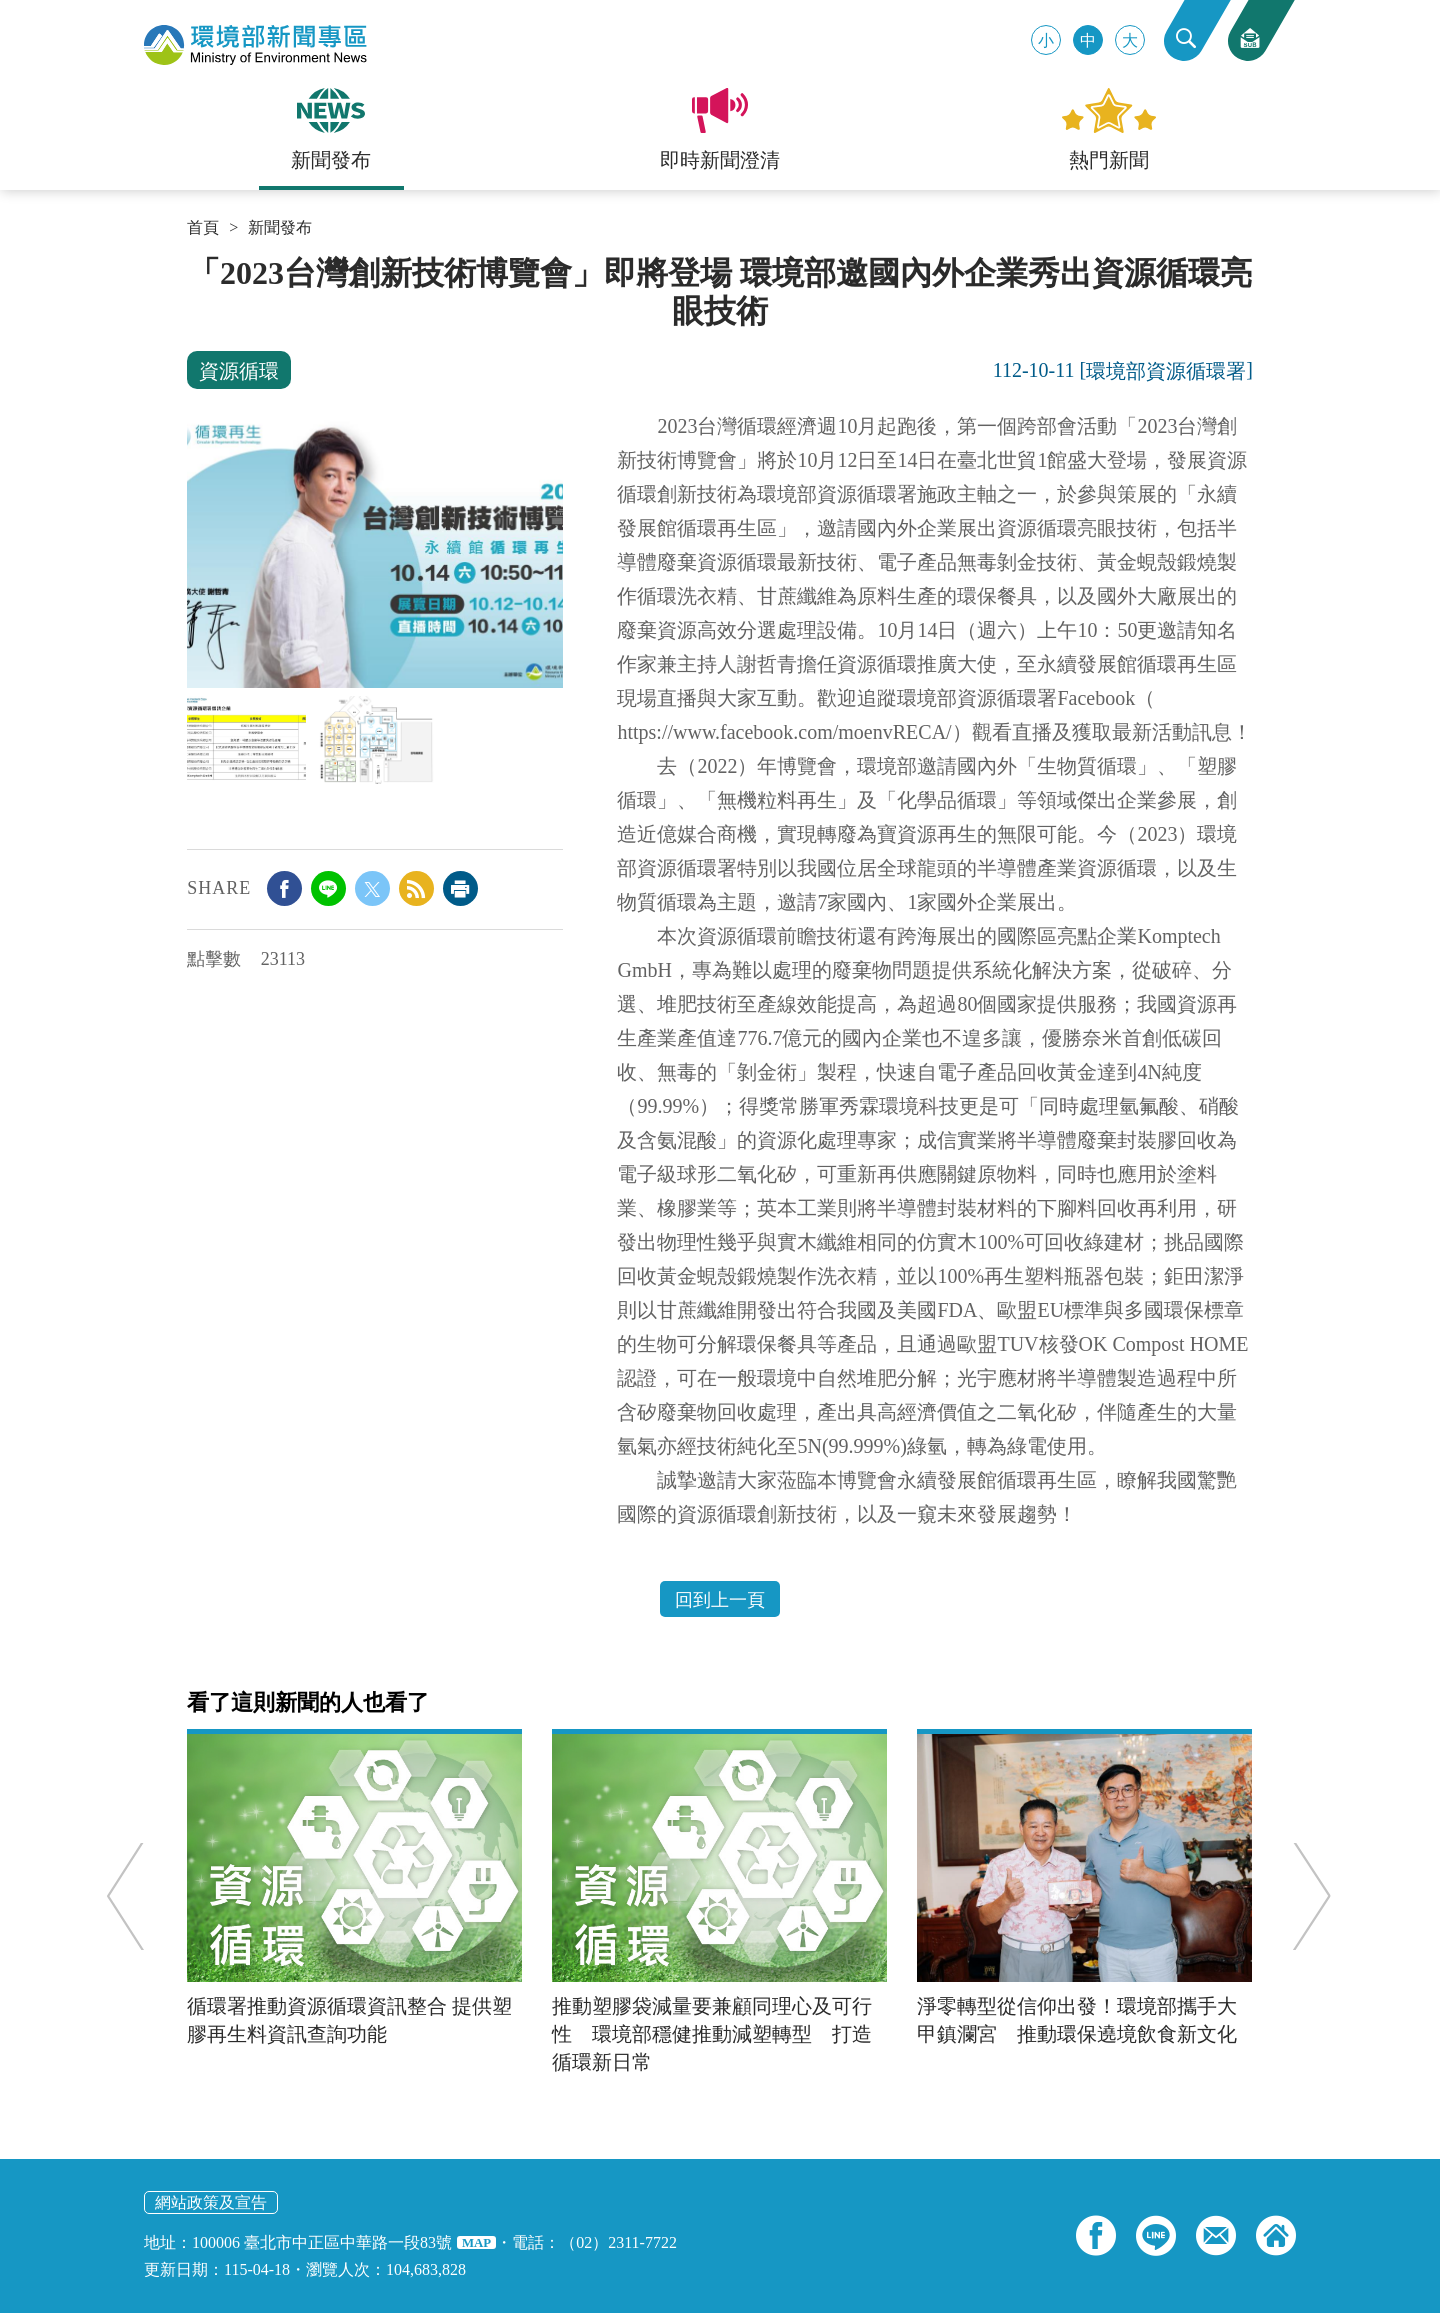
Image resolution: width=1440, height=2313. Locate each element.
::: (193, 262)
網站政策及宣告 (211, 2202)
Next (1308, 1896)
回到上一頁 (720, 1600)
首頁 (203, 228)
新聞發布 (280, 228)
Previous (129, 1896)
